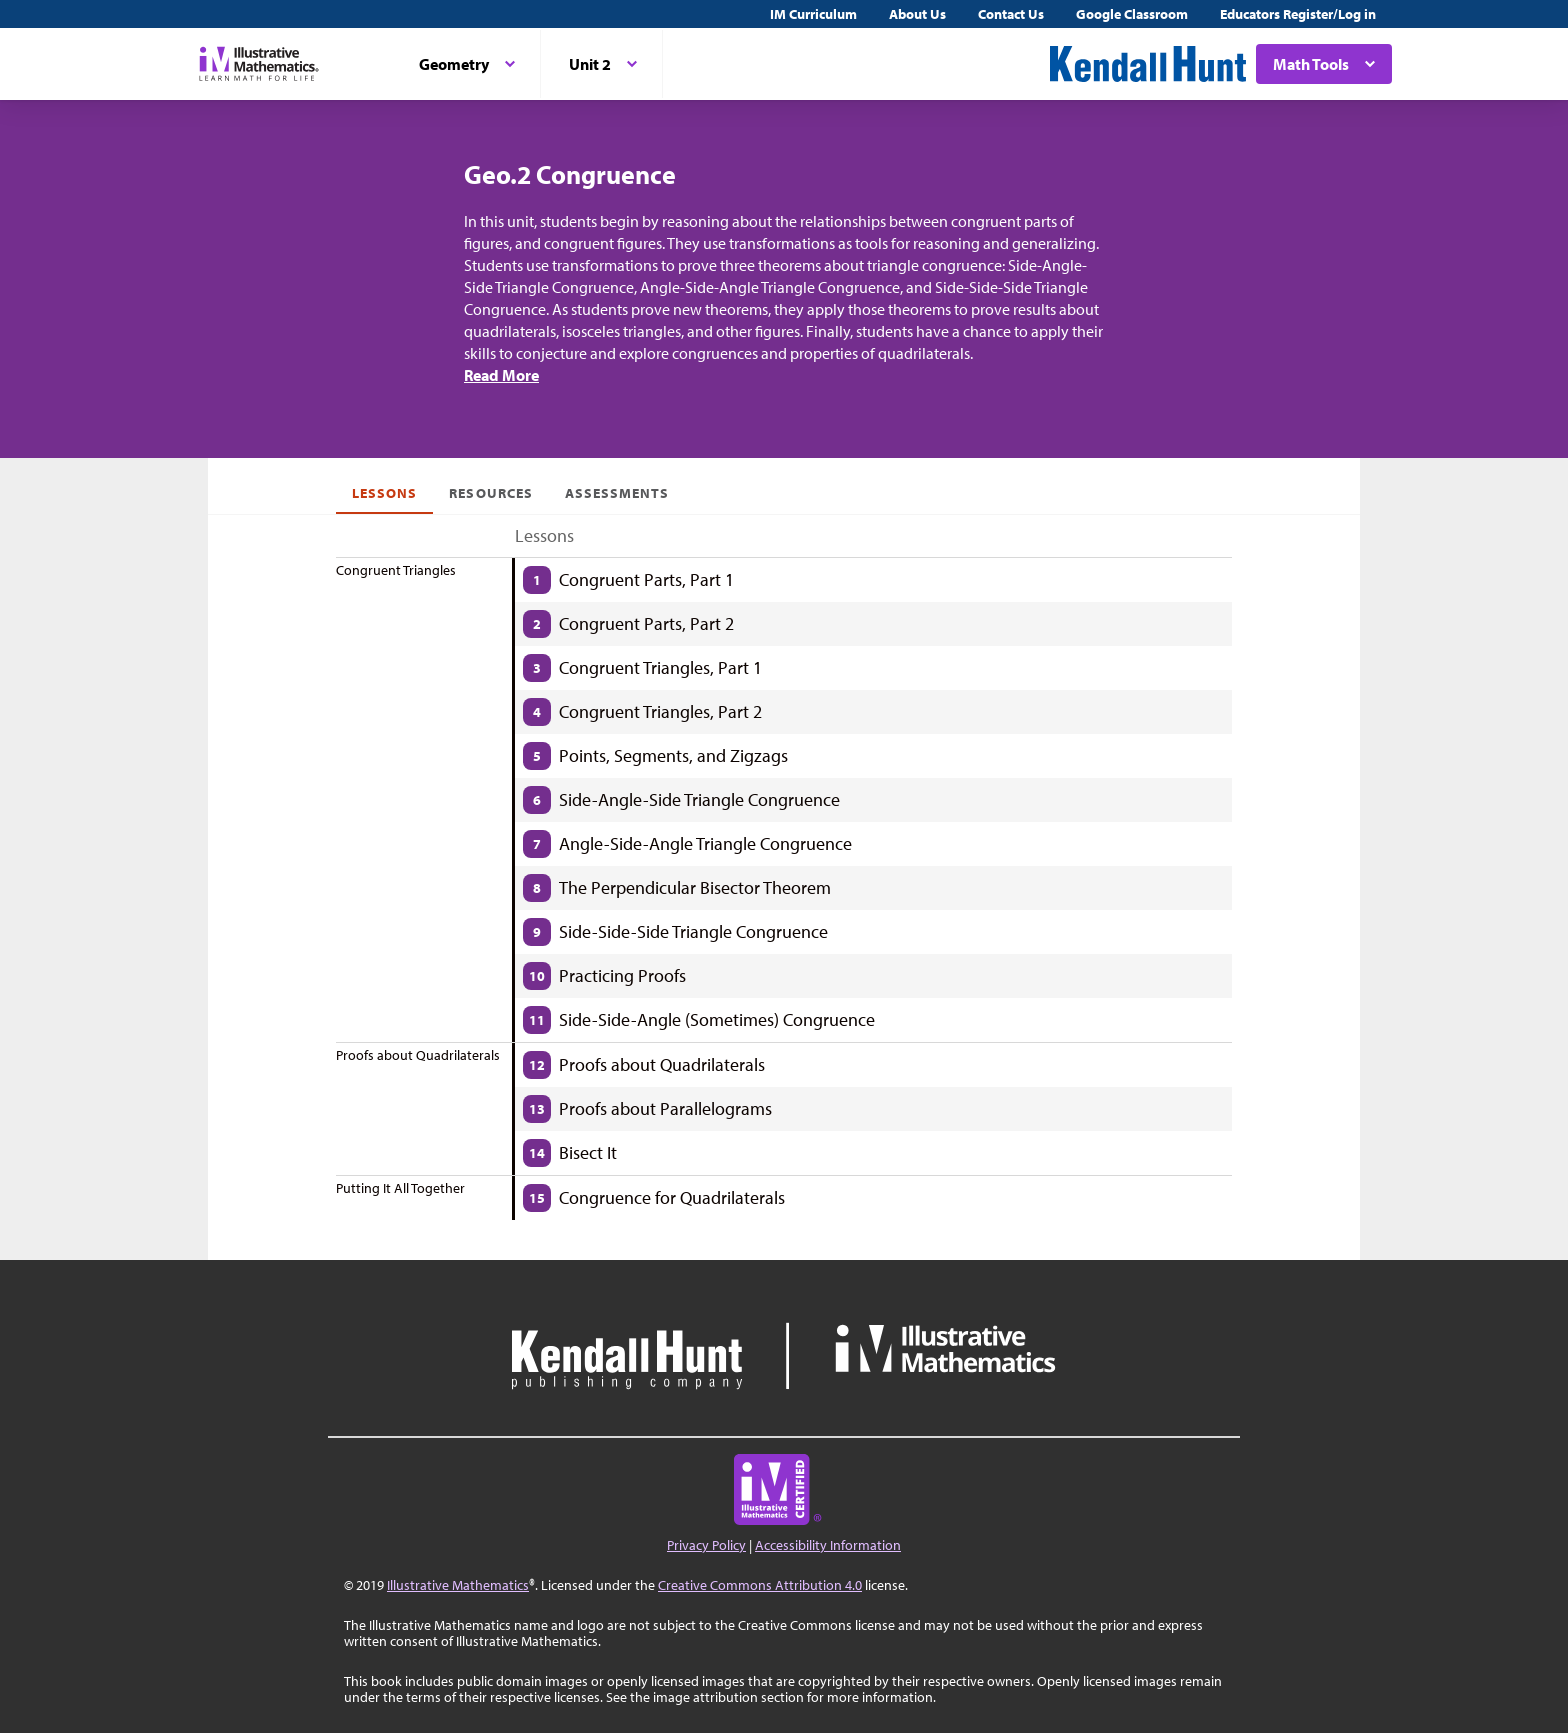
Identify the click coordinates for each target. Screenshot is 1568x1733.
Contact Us (1011, 14)
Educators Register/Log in (1298, 14)
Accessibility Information (828, 1545)
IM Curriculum (813, 14)
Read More (501, 375)
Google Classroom (1132, 14)
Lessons (384, 493)
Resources (490, 493)
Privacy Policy (706, 1545)
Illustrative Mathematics (458, 1585)
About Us (917, 14)
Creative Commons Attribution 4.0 (760, 1585)
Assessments (617, 493)
